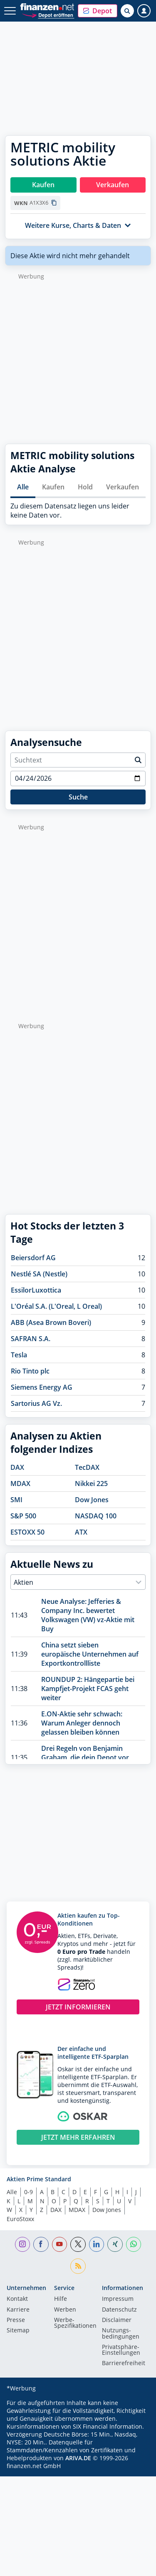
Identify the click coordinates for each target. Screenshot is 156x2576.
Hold (85, 486)
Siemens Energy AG (41, 1387)
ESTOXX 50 (27, 1532)
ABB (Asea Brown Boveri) (51, 1322)
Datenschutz (119, 2310)
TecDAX (87, 1467)
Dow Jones (92, 1499)
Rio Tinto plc (30, 1371)
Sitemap (18, 2330)
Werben (65, 2310)
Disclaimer (116, 2320)
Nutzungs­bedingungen (120, 2333)
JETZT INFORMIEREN (78, 2006)
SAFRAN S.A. (30, 1338)
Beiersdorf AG (33, 1257)
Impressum (118, 2299)
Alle (23, 486)
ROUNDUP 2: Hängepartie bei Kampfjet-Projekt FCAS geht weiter (87, 1688)
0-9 (28, 2192)
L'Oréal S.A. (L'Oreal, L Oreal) (56, 1306)
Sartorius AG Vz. (36, 1403)
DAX (17, 1467)
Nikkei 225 (91, 1483)
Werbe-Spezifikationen (75, 2323)
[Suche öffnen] (127, 10)
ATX (81, 1532)
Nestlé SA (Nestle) (39, 1273)
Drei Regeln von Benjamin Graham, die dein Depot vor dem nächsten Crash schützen (88, 1757)
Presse (16, 2320)
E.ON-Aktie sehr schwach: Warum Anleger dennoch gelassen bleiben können (81, 1723)
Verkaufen (122, 486)
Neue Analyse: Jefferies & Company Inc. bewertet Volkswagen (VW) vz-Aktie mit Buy (87, 1615)
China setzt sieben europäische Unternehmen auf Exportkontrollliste (90, 1654)
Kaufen (53, 486)
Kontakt (17, 2299)
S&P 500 (23, 1515)
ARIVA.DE (78, 2458)
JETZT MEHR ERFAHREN (78, 2137)
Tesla (19, 1354)
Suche (78, 797)
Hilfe (60, 2299)
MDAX (20, 1483)
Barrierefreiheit (123, 2363)
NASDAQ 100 (95, 1515)
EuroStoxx (20, 2219)
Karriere (18, 2310)
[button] (97, 10)
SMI (16, 1499)
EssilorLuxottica (36, 1290)
